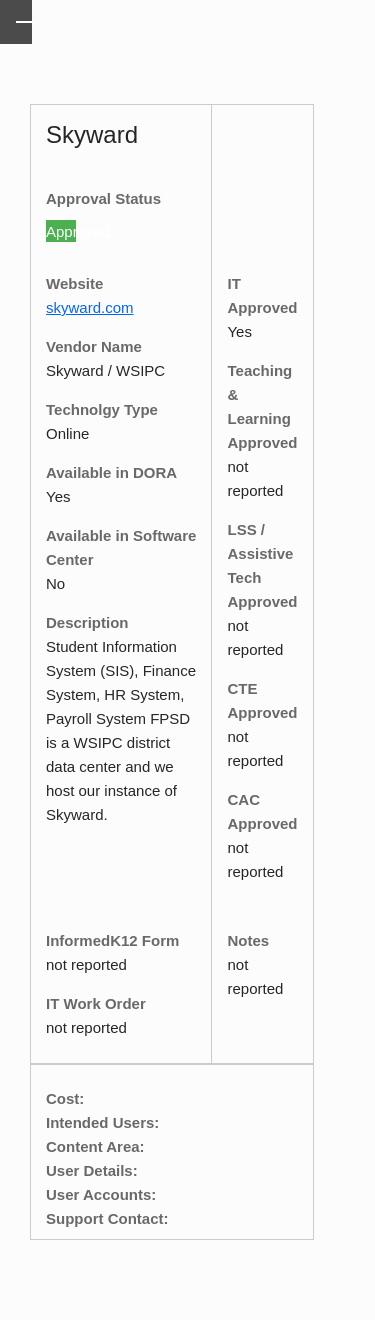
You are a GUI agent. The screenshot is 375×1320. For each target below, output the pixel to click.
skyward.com (90, 307)
